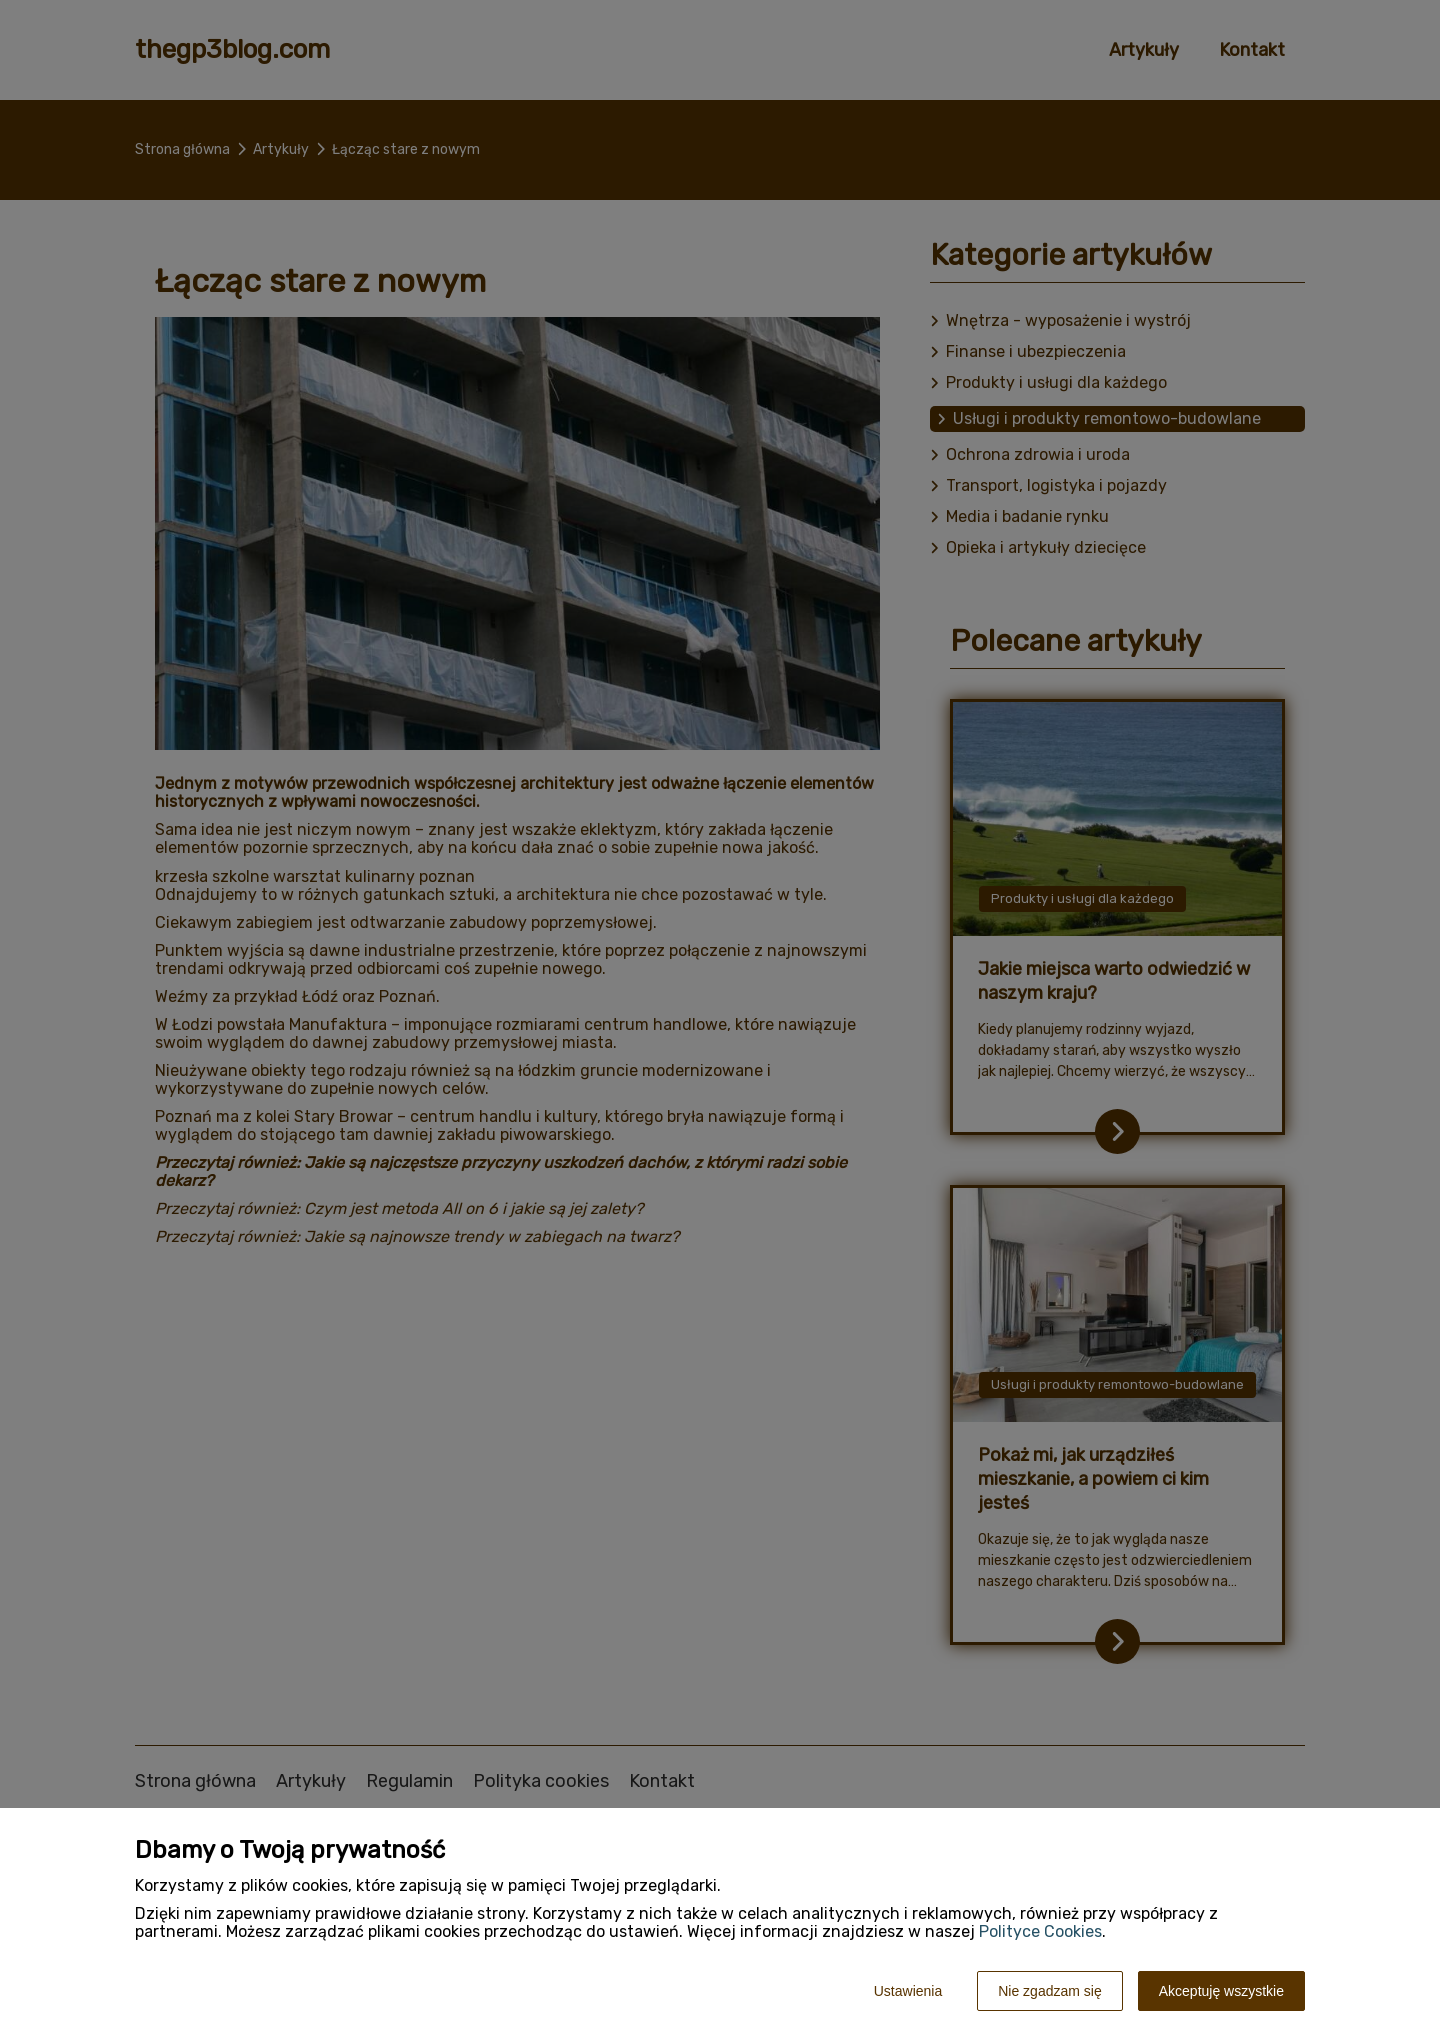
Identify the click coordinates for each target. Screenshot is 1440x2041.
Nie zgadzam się (1050, 1991)
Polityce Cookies (1040, 1931)
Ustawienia (908, 1991)
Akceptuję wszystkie (1221, 1991)
